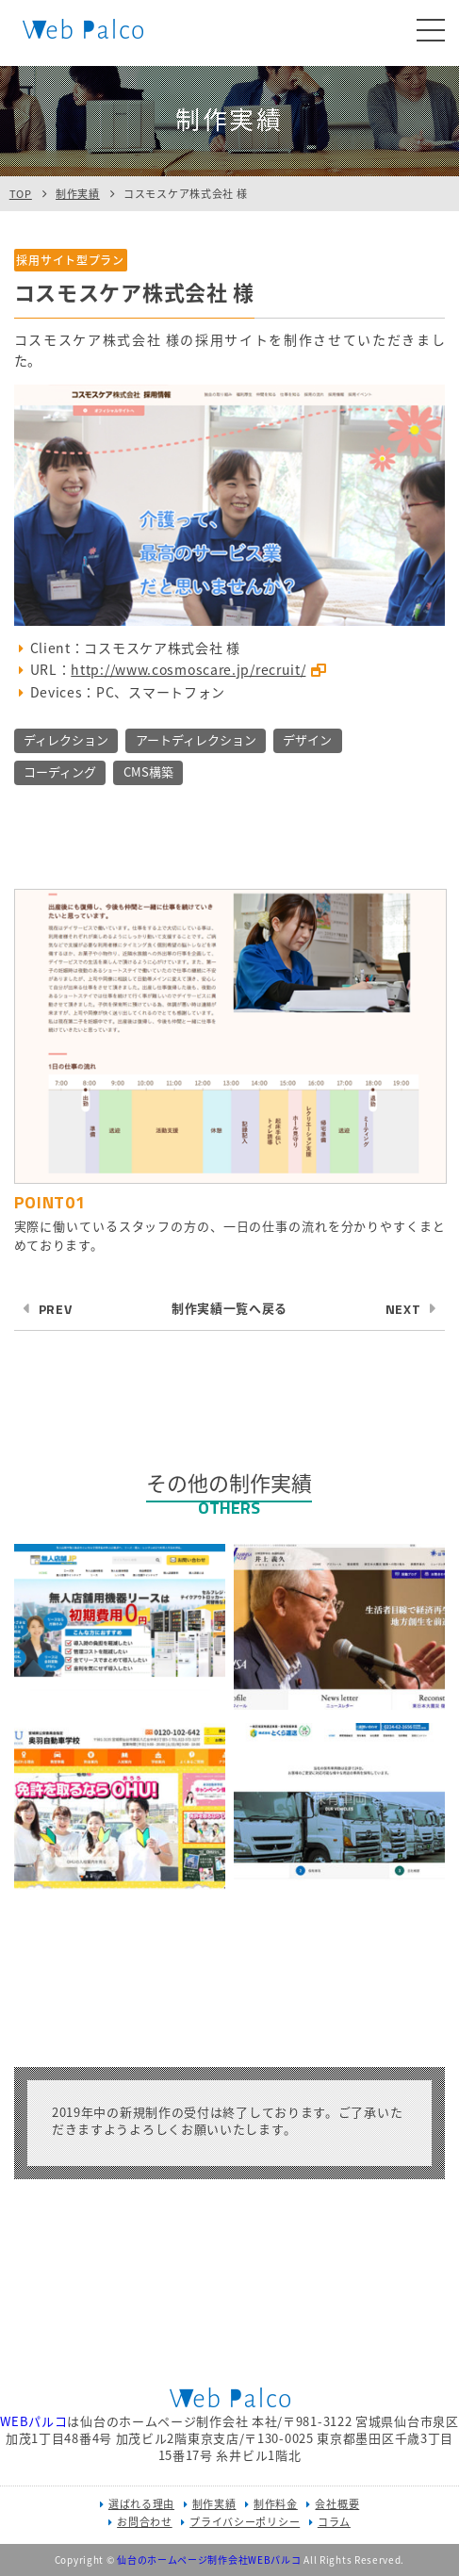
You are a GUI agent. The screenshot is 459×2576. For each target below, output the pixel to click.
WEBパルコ (33, 2421)
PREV (56, 1309)
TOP (20, 194)
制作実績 (78, 194)
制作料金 (276, 2504)
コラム (334, 2522)
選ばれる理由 (141, 2504)
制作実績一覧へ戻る (229, 1308)
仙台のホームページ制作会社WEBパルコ (209, 2559)
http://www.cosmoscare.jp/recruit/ (188, 669)
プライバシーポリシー (244, 2522)
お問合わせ (144, 2522)
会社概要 (337, 2504)
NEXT (403, 1309)
